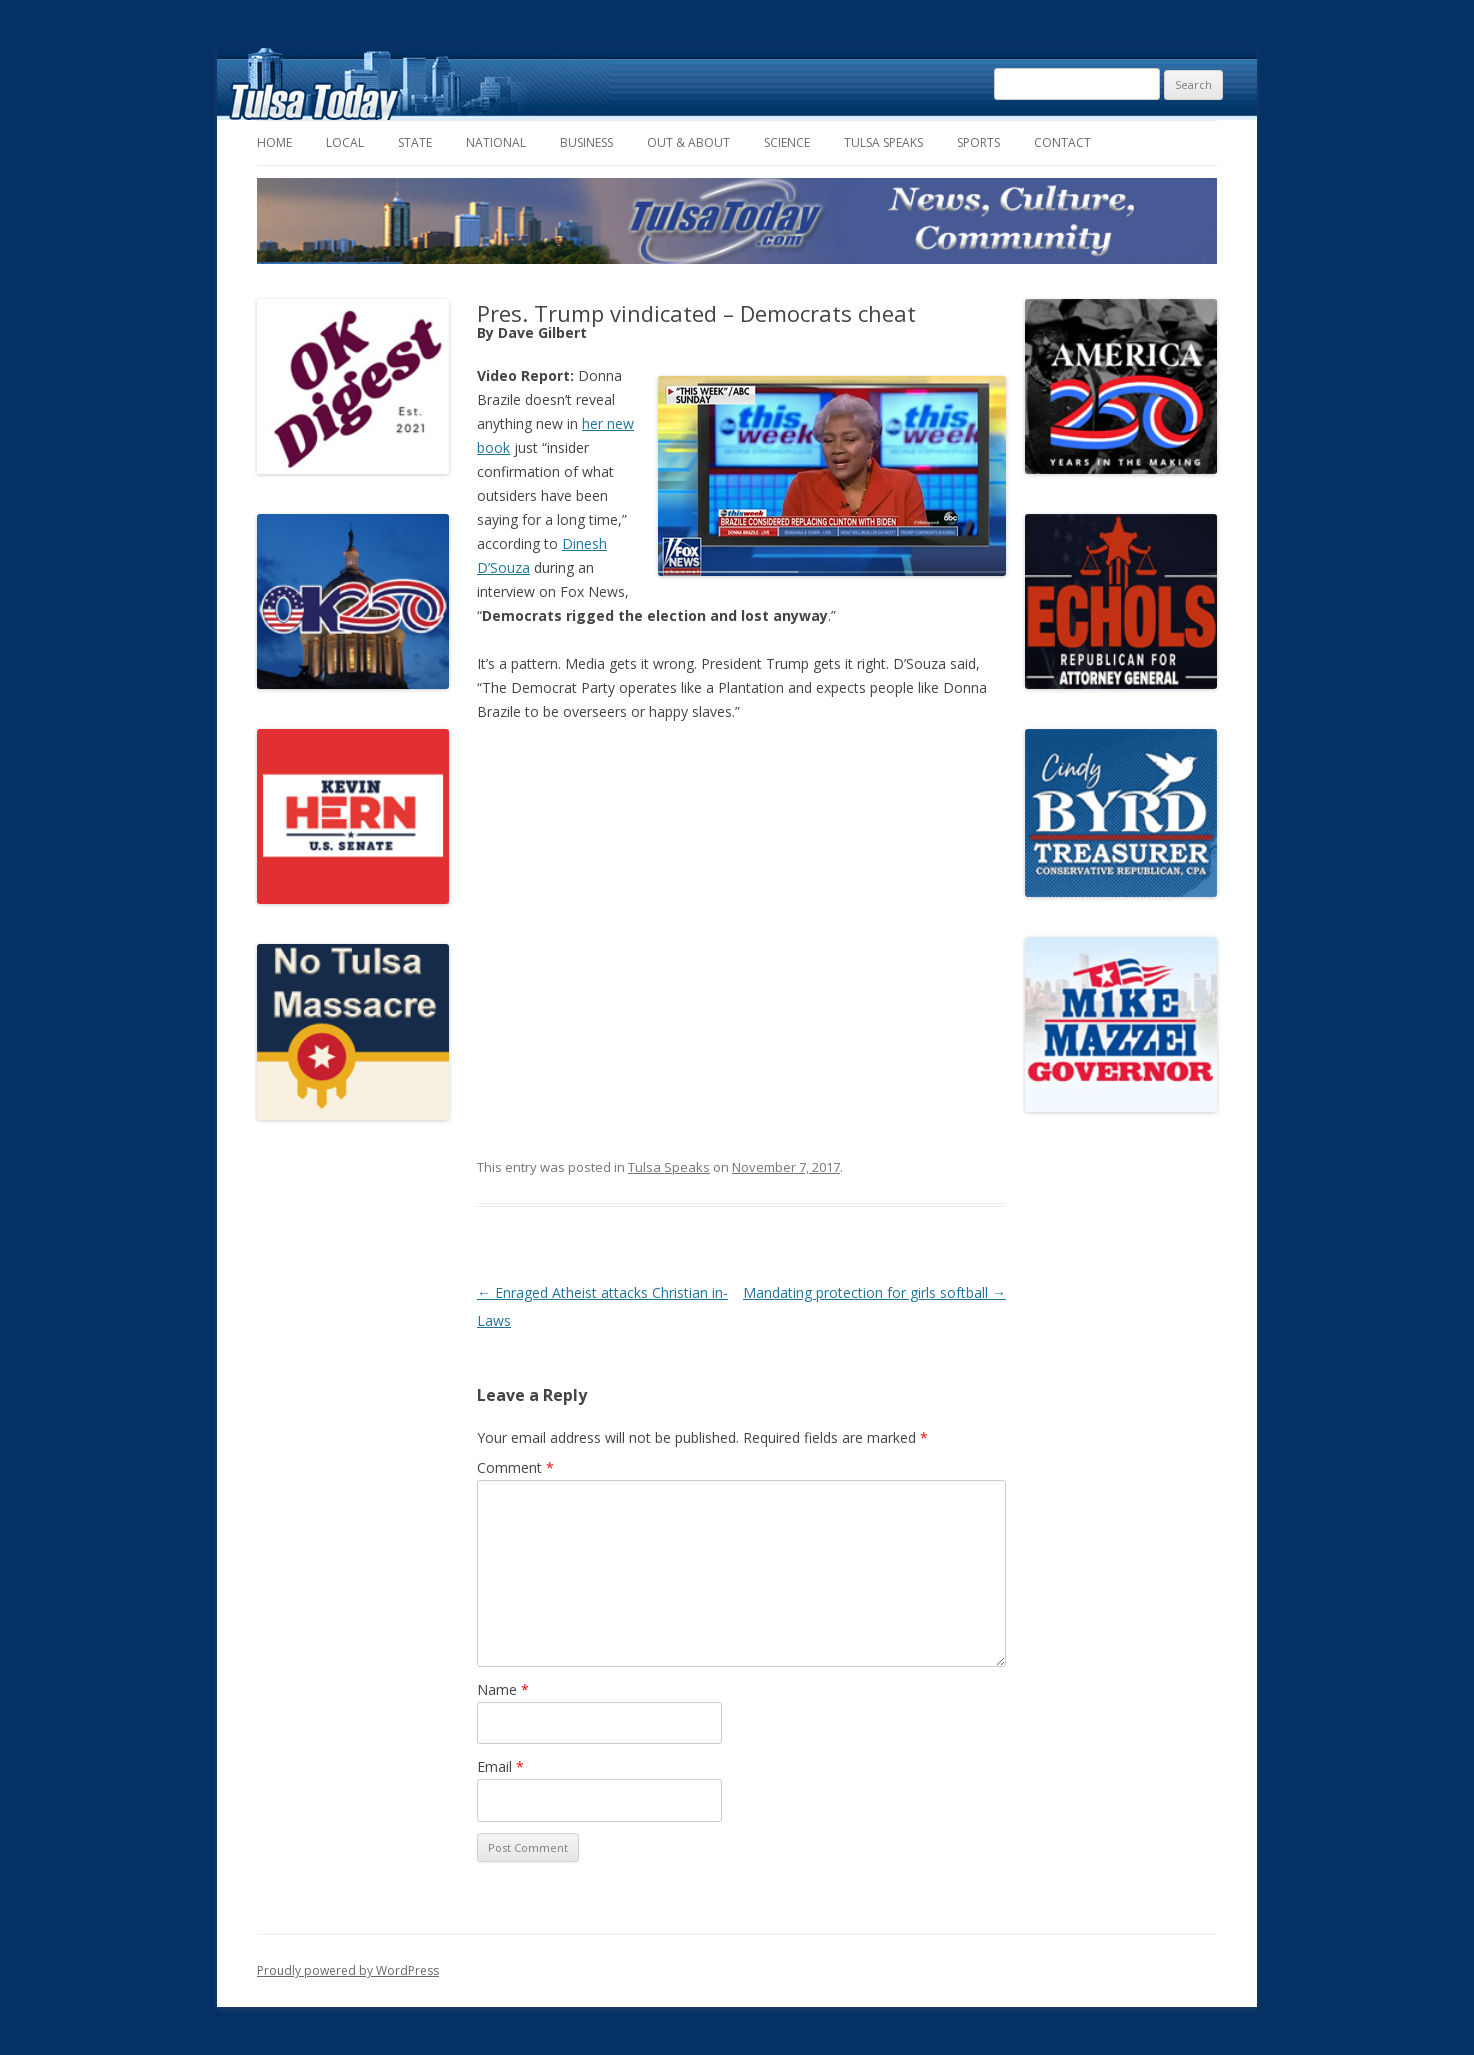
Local (345, 142)
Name (503, 1689)
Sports (978, 142)
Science (787, 142)
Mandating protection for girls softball (874, 1292)
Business (586, 142)
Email (500, 1766)
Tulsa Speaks (883, 142)
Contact (1062, 142)
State (415, 142)
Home (274, 142)
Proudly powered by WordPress (348, 1970)
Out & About (688, 142)
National (496, 142)
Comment (515, 1467)
